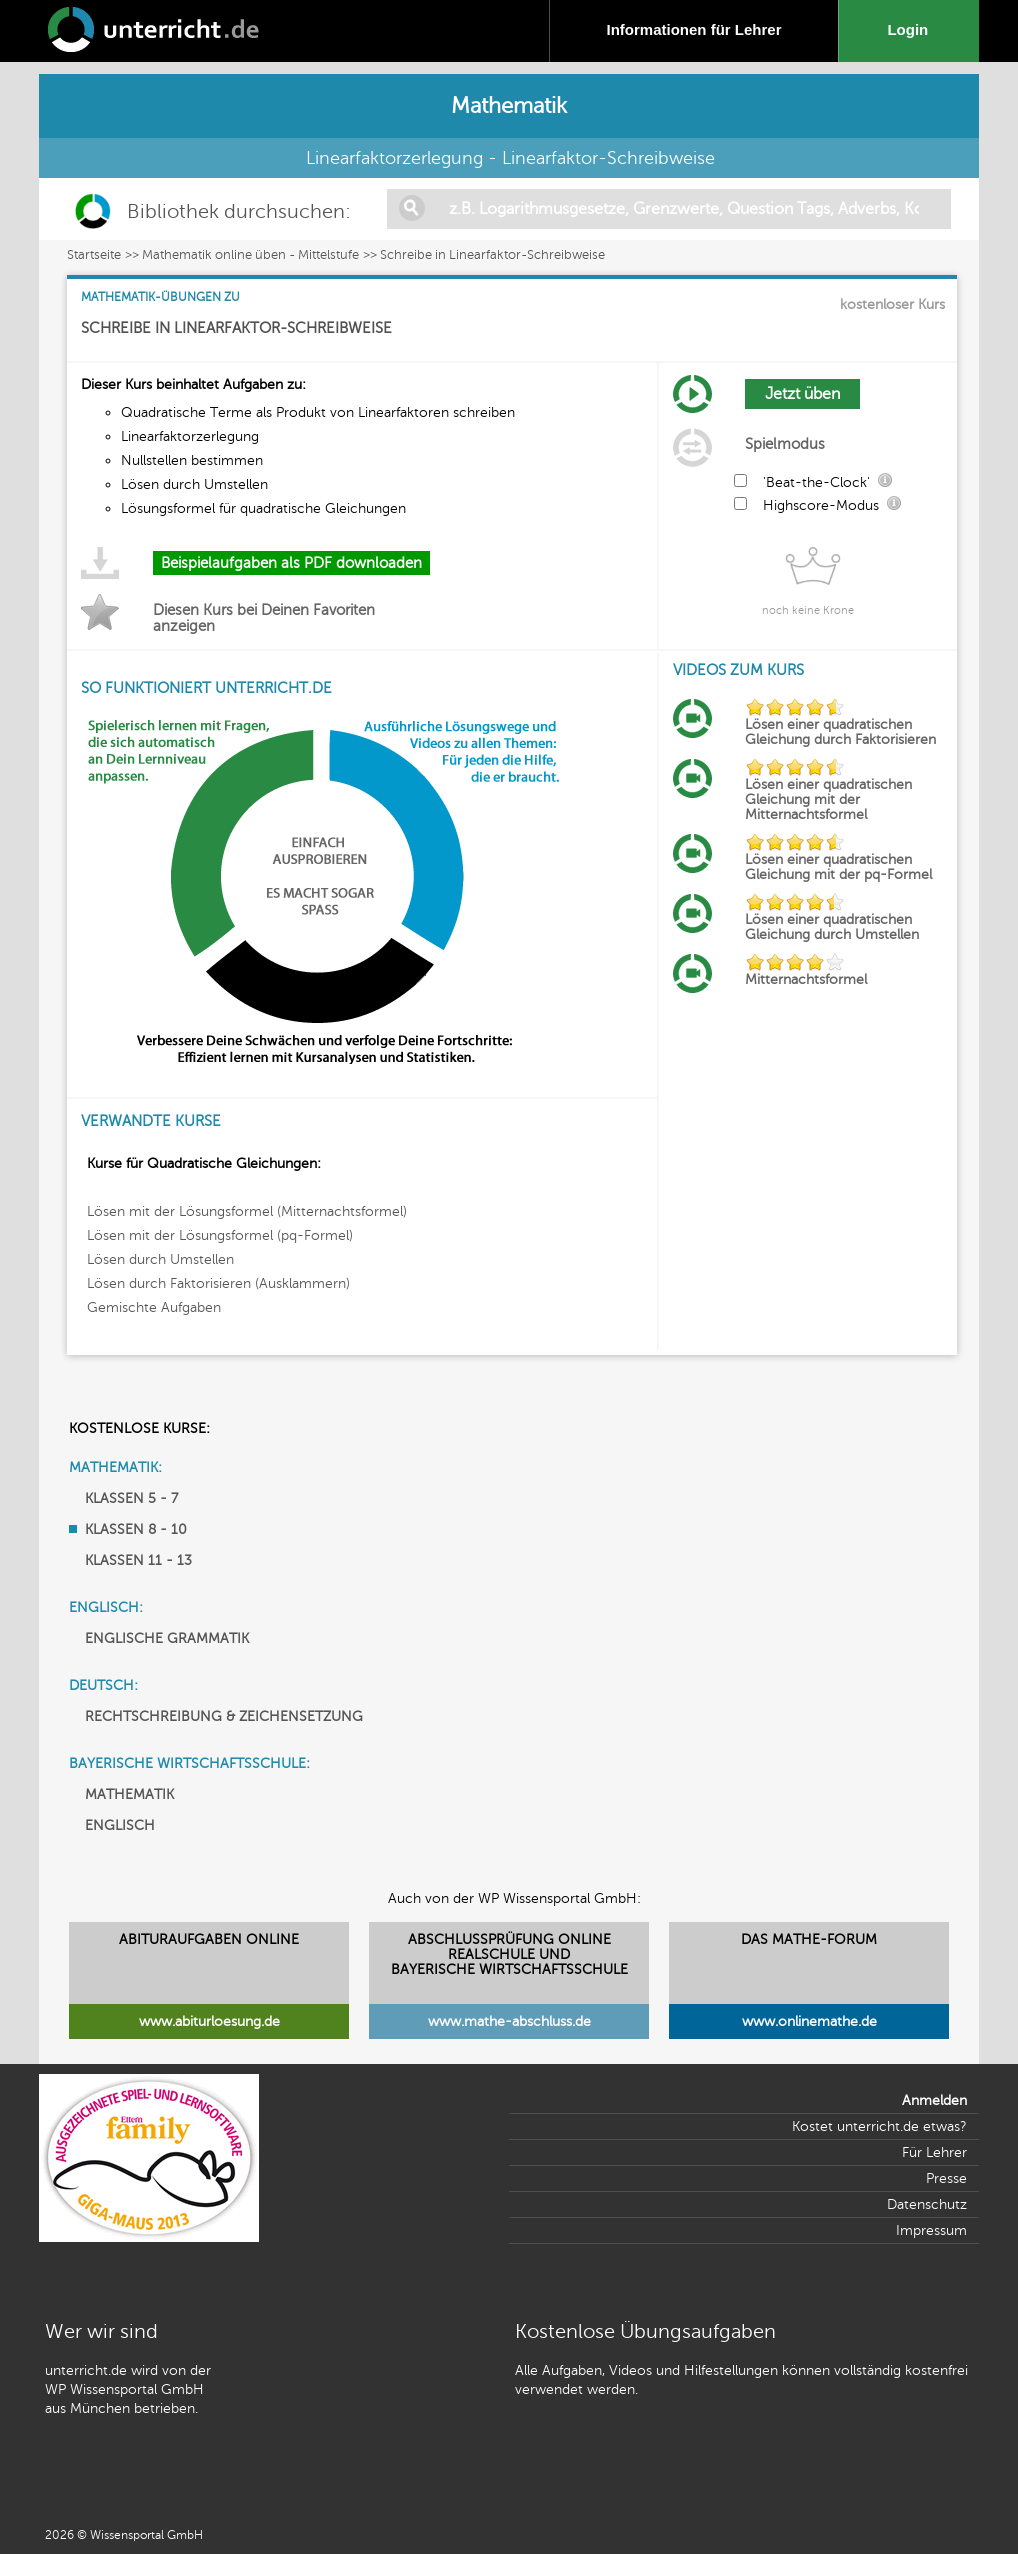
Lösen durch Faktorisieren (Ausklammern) (218, 1283)
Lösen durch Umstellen (160, 1259)
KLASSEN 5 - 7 (131, 1498)
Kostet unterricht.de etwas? (879, 2126)
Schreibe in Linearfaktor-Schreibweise (492, 255)
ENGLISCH (120, 1825)
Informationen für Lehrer (693, 29)
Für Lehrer (934, 2152)
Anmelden (934, 2100)
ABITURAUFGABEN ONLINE (209, 1939)
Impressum (931, 2230)
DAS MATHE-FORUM (809, 1939)
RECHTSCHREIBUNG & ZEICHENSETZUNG (224, 1716)
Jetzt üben (802, 394)
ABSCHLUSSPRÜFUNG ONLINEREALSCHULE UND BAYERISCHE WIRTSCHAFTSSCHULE (509, 1954)
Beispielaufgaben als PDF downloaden (291, 563)
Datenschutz (927, 2204)
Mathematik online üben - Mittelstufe (250, 255)
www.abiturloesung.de (209, 2021)
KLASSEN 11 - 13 (138, 1560)
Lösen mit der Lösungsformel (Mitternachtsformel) (247, 1211)
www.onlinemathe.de (809, 2021)
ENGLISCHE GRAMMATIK (167, 1638)
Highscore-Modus (821, 505)
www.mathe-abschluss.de (509, 2021)
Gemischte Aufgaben (154, 1307)
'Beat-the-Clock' (816, 482)
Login (911, 29)
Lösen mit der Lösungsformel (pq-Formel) (220, 1235)
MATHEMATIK (129, 1794)
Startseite (94, 255)
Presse (946, 2178)
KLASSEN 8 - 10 (136, 1529)
